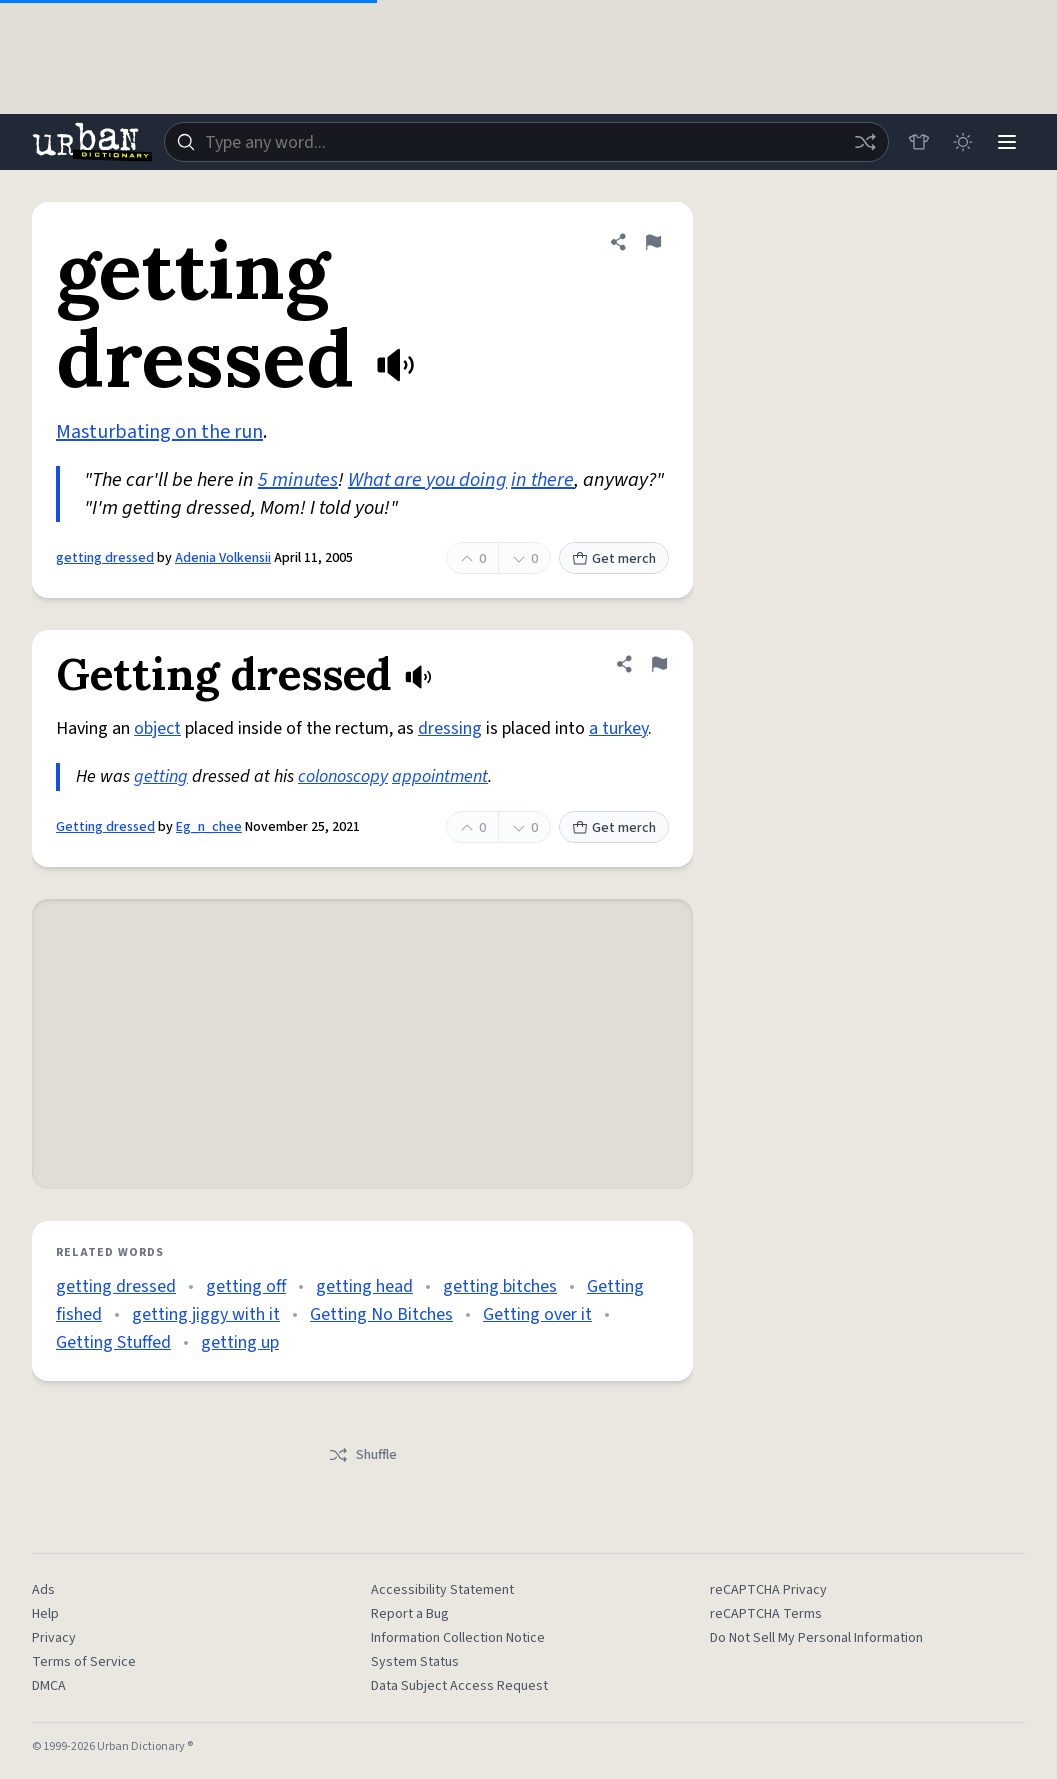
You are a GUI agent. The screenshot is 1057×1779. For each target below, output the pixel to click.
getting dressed (105, 558)
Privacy (54, 1638)
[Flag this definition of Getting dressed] (659, 664)
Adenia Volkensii (223, 558)
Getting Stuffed (113, 1342)
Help (45, 1614)
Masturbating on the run (159, 432)
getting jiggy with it (206, 1314)
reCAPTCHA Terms (766, 1614)
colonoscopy (343, 776)
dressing (450, 728)
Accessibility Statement (442, 1590)
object (157, 728)
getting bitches (500, 1286)
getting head (364, 1286)
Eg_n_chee (209, 827)
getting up (240, 1342)
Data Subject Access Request (459, 1686)
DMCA (49, 1686)
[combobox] (526, 142)
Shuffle (362, 1455)
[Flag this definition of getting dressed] (653, 242)
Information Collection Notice (458, 1638)
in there (542, 480)
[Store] (919, 142)
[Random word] (865, 142)
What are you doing (427, 480)
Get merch (614, 559)
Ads (43, 1590)
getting (161, 776)
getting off (246, 1286)
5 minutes (298, 480)
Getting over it (537, 1314)
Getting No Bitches (381, 1314)
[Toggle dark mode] (963, 142)
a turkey (618, 728)
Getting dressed (105, 827)
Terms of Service (84, 1662)
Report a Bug (410, 1614)
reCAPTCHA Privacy (768, 1590)
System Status (415, 1662)
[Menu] (1007, 142)
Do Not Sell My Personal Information (816, 1638)
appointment (440, 776)
